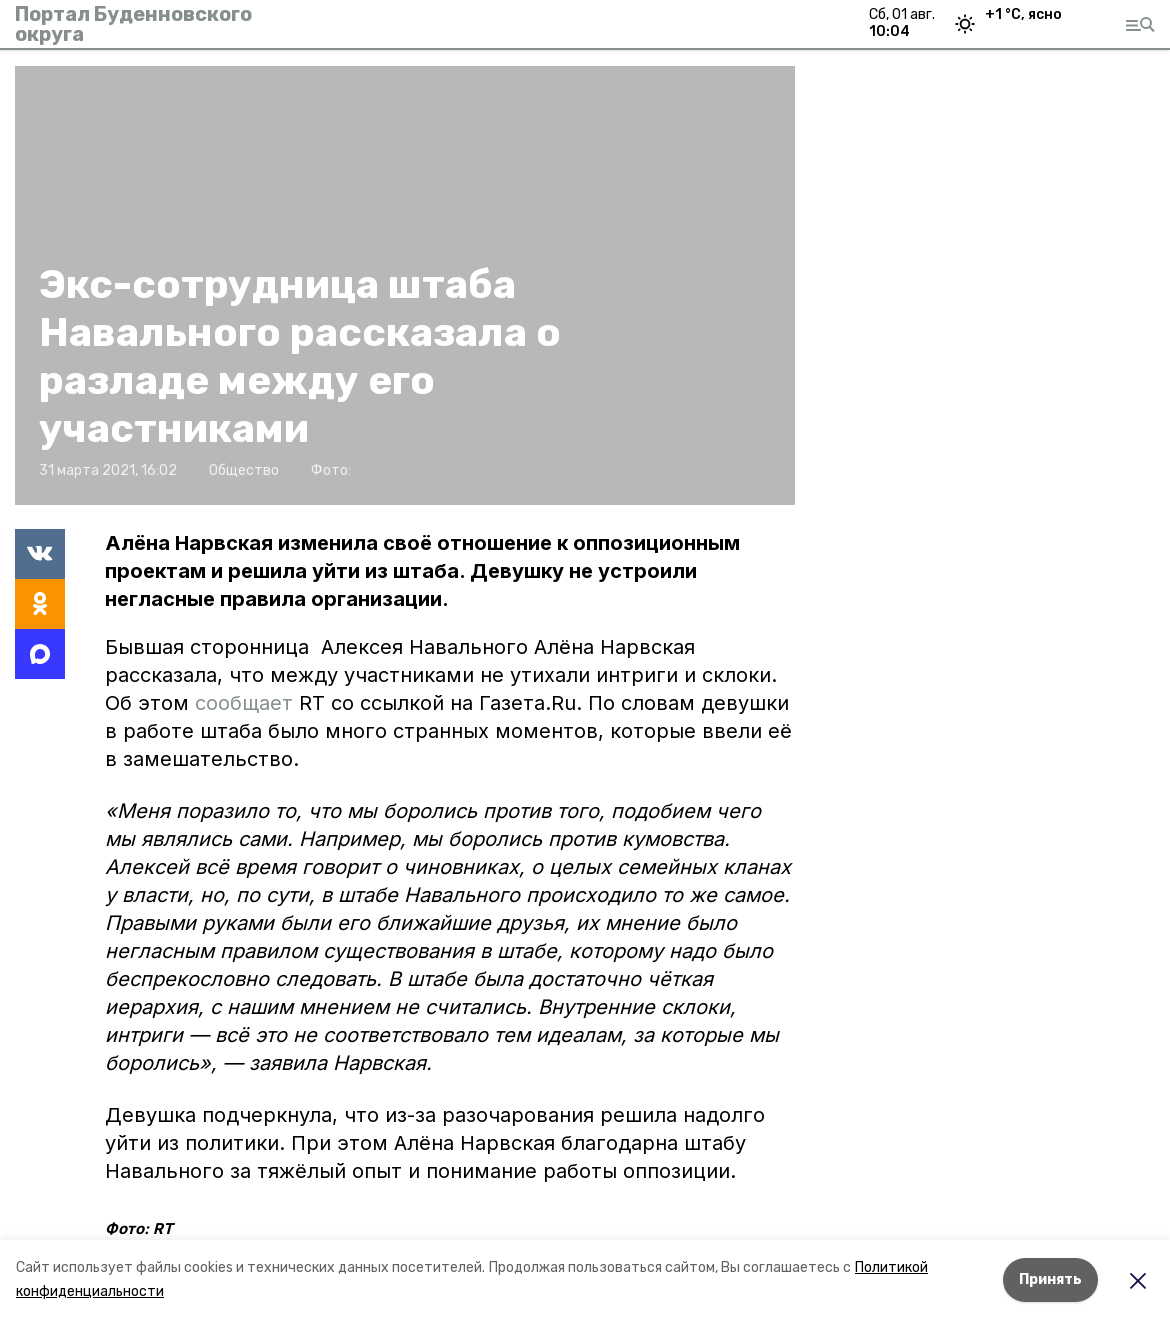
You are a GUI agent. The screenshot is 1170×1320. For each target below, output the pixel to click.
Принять (1050, 1279)
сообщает (244, 703)
